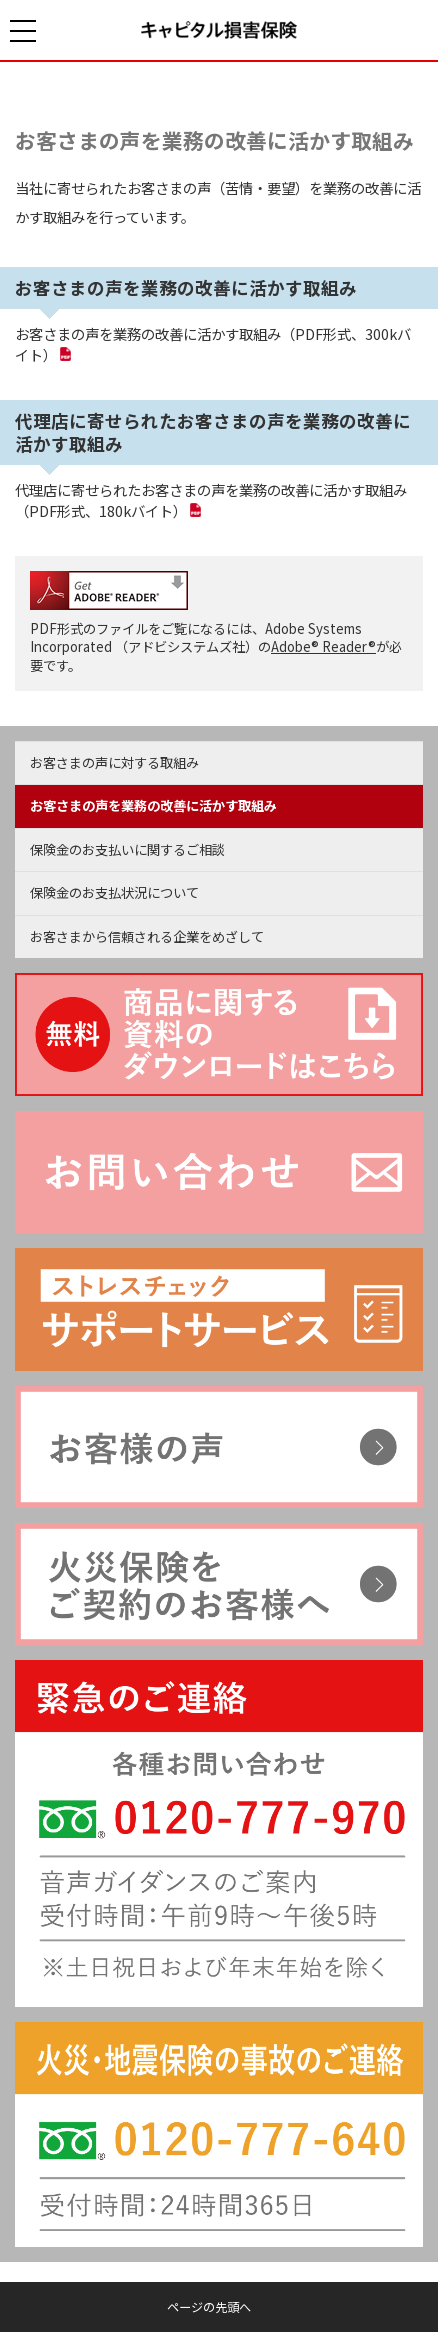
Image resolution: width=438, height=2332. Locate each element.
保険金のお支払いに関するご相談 (127, 849)
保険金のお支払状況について (114, 892)
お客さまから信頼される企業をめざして (147, 936)
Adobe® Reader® (323, 646)
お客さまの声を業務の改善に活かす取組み (214, 140)
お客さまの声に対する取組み (114, 762)
